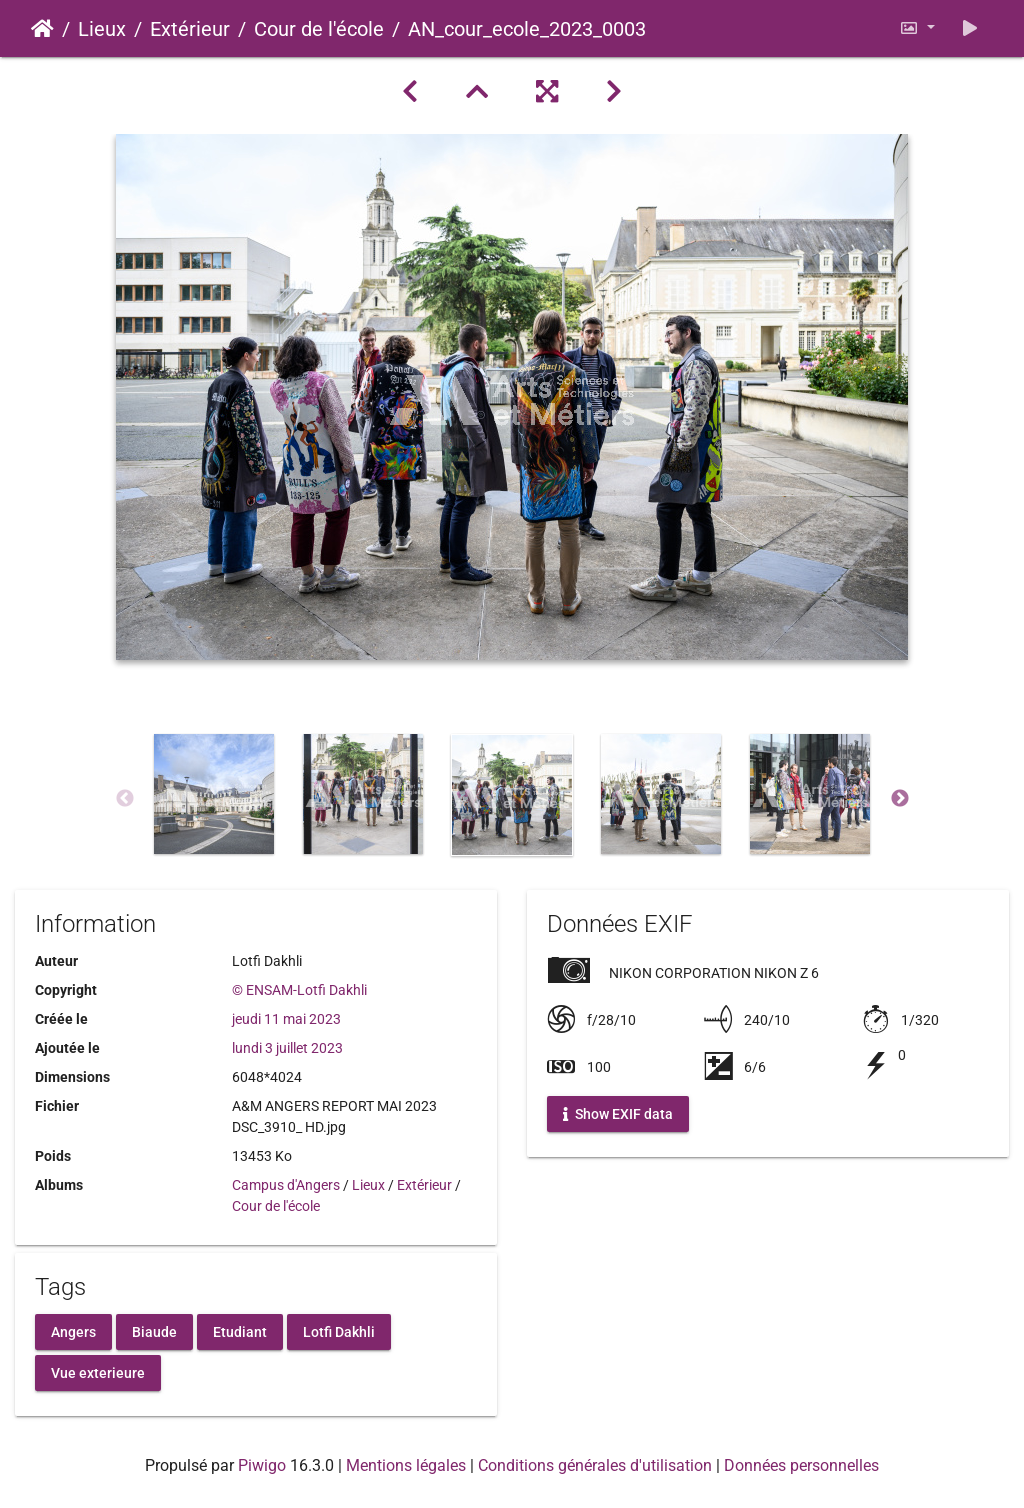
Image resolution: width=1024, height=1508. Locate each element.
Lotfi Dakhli (339, 1331)
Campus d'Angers (286, 1185)
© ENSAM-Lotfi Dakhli (299, 990)
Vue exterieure (98, 1372)
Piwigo (262, 1465)
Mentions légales (406, 1465)
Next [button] (900, 799)
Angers (73, 1331)
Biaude (154, 1331)
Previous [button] (125, 799)
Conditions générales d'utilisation (595, 1465)
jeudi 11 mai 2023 (286, 1019)
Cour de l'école (319, 29)
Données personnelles (801, 1465)
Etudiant (240, 1331)
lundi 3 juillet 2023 (287, 1048)
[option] (214, 794)
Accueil (42, 29)
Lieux (102, 29)
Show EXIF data (618, 1114)
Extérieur (190, 29)
